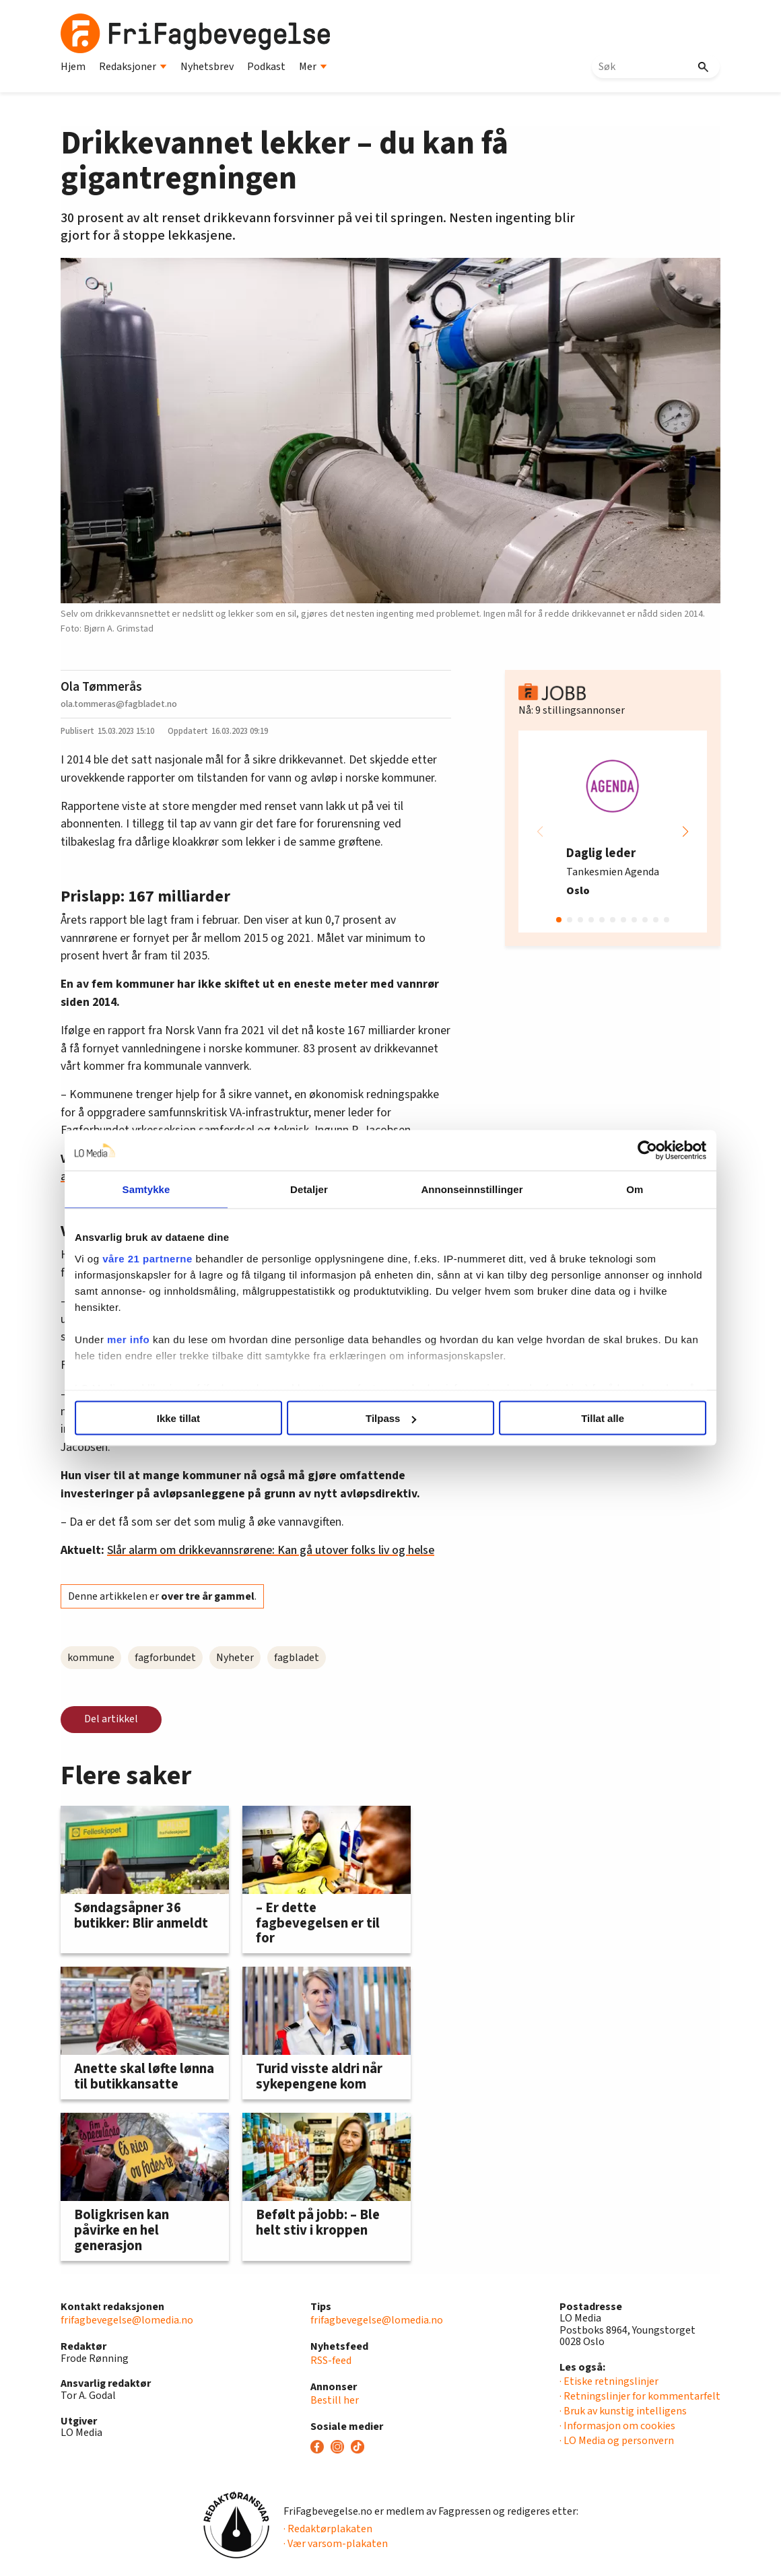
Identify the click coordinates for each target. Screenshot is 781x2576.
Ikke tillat (193, 1418)
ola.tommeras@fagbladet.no (119, 704)
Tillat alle (587, 1418)
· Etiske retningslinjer (608, 2381)
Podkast (266, 66)
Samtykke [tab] (163, 1189)
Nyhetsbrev (207, 66)
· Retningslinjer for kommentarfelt (639, 2396)
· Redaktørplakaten (327, 2528)
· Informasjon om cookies (617, 2425)
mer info (151, 1339)
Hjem (73, 66)
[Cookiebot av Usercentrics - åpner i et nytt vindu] (624, 1151)
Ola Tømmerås (101, 686)
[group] (612, 832)
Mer (313, 66)
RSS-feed (330, 2360)
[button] (685, 831)
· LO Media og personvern (616, 2440)
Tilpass (391, 1418)
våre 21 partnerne (170, 1258)
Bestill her (334, 2400)
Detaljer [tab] (315, 1189)
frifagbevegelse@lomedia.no (127, 2320)
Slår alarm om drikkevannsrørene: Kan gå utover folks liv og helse (270, 1550)
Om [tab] (617, 1189)
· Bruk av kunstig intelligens (623, 2411)
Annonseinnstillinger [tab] (466, 1189)
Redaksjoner (133, 66)
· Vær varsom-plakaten (335, 2543)
